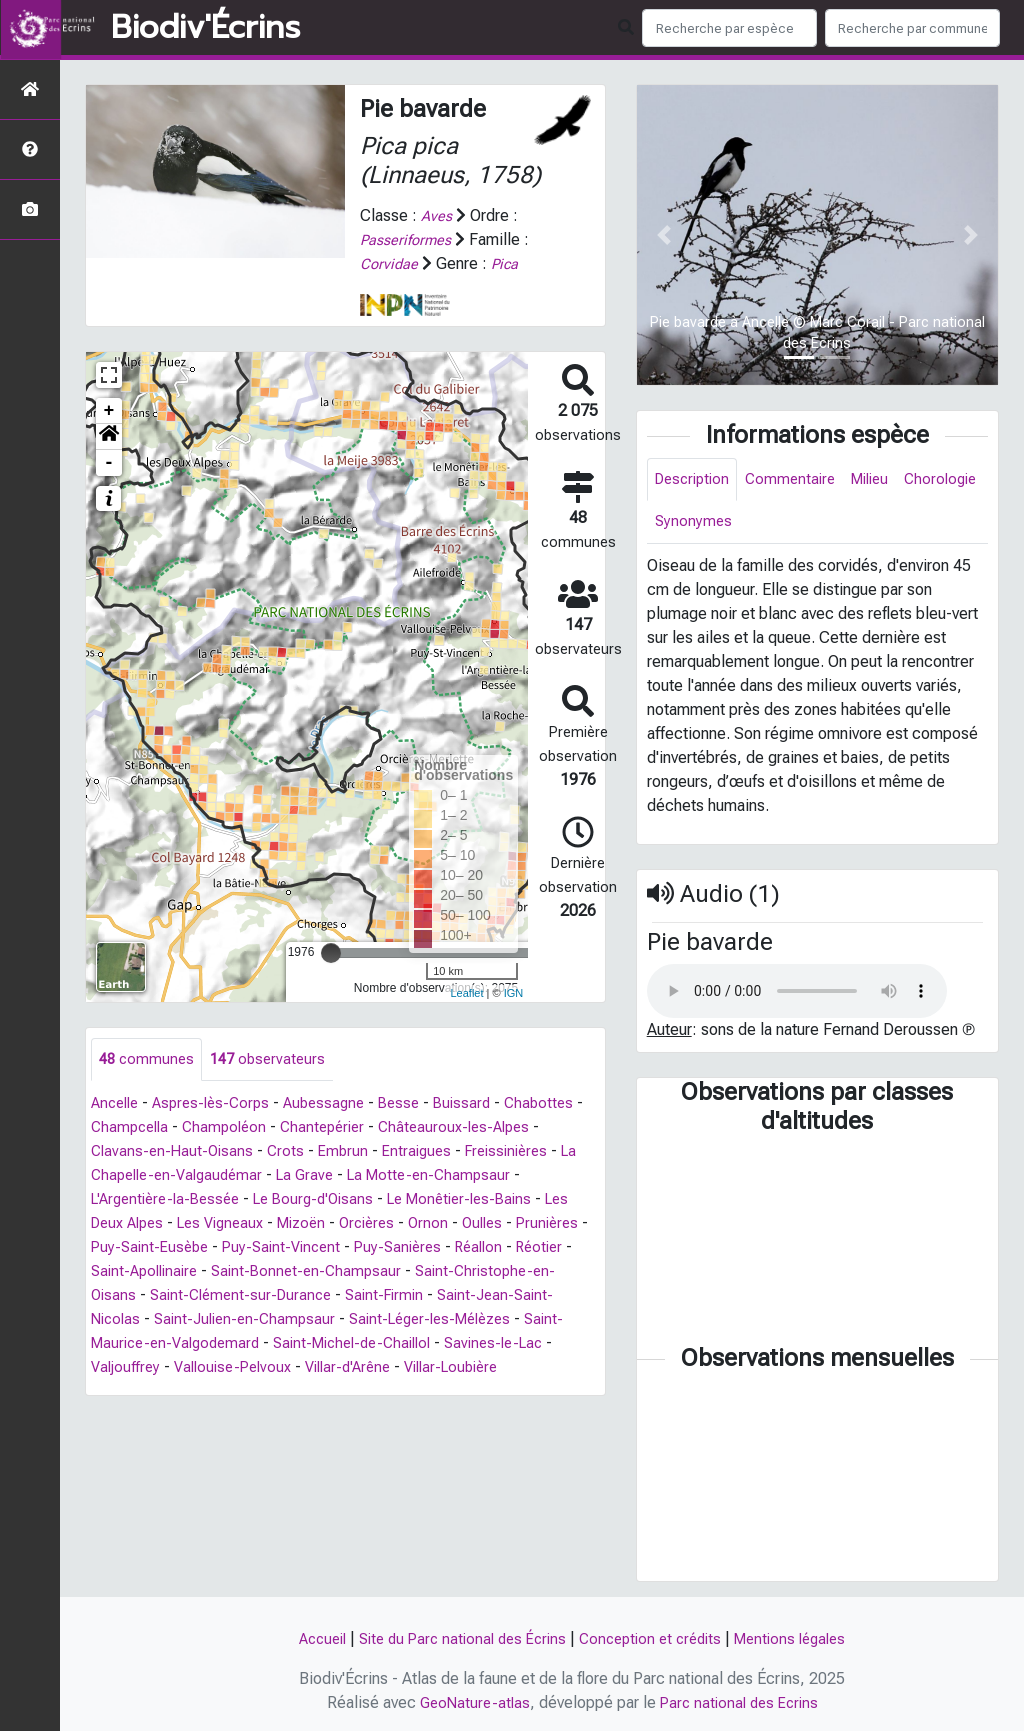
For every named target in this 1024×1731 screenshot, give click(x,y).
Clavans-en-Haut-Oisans (256, 1152)
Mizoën (428, 1224)
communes (148, 1059)
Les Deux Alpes (225, 1224)
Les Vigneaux (341, 1224)
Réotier (192, 1272)
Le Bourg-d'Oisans (421, 1200)
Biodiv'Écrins (205, 28)
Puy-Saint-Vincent (429, 1248)
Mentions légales (804, 1638)
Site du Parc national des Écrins (456, 1638)
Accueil (306, 1638)
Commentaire (799, 480)
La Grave (443, 1176)
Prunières (182, 1248)
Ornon (563, 1224)
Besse (418, 1104)
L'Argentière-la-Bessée (263, 1200)
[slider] (331, 952)
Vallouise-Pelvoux (362, 1368)
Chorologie (693, 525)
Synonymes (787, 525)
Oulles (113, 1248)
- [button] (109, 462)
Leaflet (466, 993)
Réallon (127, 1272)
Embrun (432, 1152)
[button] (109, 436)
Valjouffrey (248, 1368)
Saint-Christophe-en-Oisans (188, 1296)
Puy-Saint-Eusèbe (291, 1248)
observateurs (274, 1059)
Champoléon (318, 1128)
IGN (514, 993)
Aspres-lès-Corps (220, 1104)
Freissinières (136, 1176)
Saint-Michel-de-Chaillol (488, 1344)
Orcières (499, 1224)
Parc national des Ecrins (741, 1702)
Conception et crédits (655, 1638)
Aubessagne (339, 1104)
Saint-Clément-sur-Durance (394, 1296)
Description (695, 480)
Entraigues (508, 1152)
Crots (373, 1152)
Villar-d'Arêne (485, 1368)
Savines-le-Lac (144, 1368)
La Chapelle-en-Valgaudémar (297, 1176)
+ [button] (109, 410)
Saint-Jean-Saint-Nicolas (178, 1320)
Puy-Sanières (552, 1248)
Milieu (883, 480)
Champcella (218, 1128)
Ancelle (117, 1104)
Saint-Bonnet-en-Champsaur (459, 1272)
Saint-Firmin (546, 1296)
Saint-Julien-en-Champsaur (375, 1320)
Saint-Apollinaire (289, 1272)
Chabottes (127, 1128)
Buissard (484, 1104)
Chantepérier (421, 1128)
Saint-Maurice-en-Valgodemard (277, 1344)
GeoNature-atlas (470, 1702)
